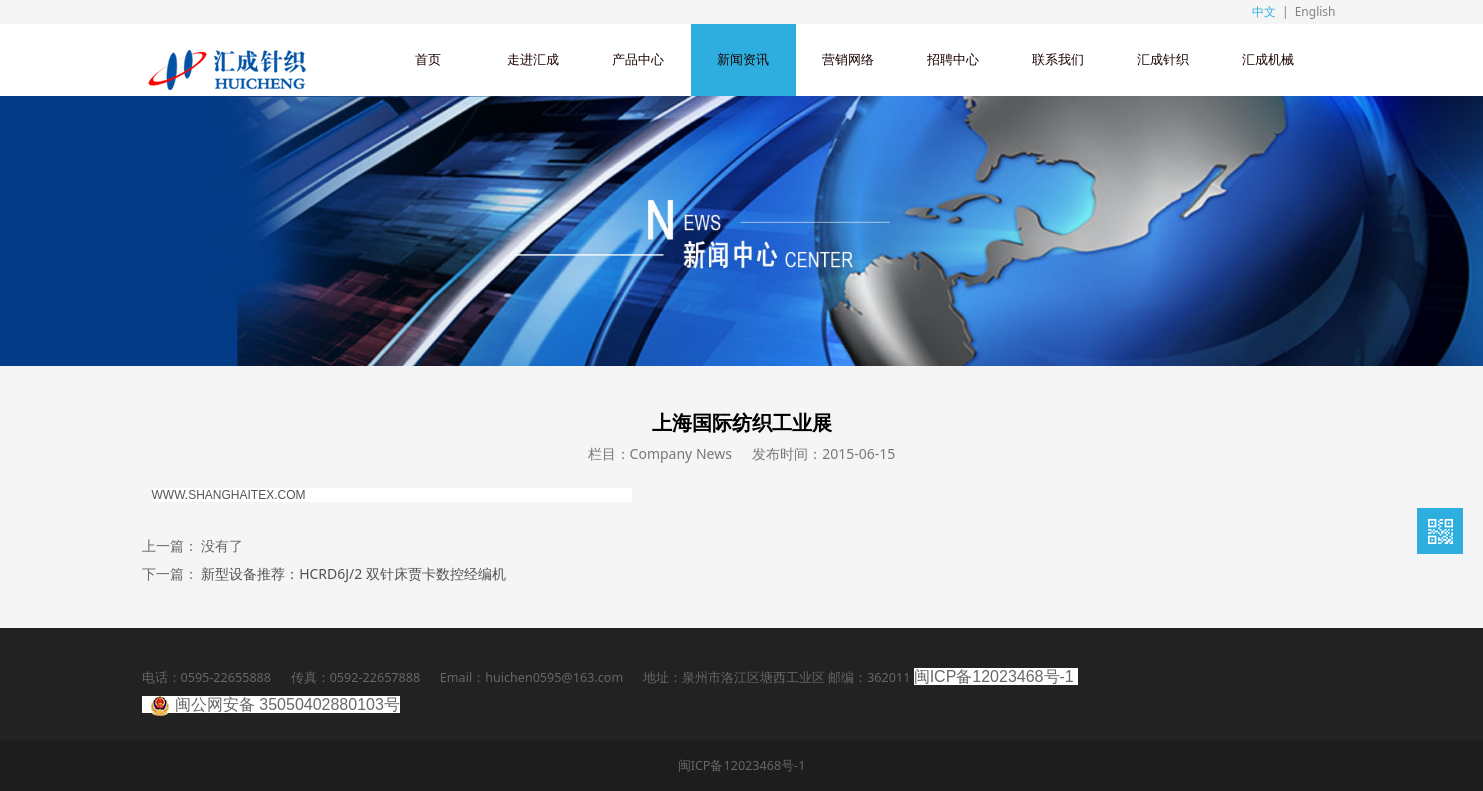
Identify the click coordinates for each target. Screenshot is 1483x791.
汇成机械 (1268, 59)
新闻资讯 (743, 59)
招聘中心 (953, 59)
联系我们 (1058, 59)
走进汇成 (533, 59)
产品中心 (638, 59)
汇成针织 (1163, 59)
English (1315, 11)
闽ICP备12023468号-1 (994, 676)
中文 (1264, 11)
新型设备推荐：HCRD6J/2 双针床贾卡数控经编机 (353, 573)
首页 (428, 59)
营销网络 (848, 59)
